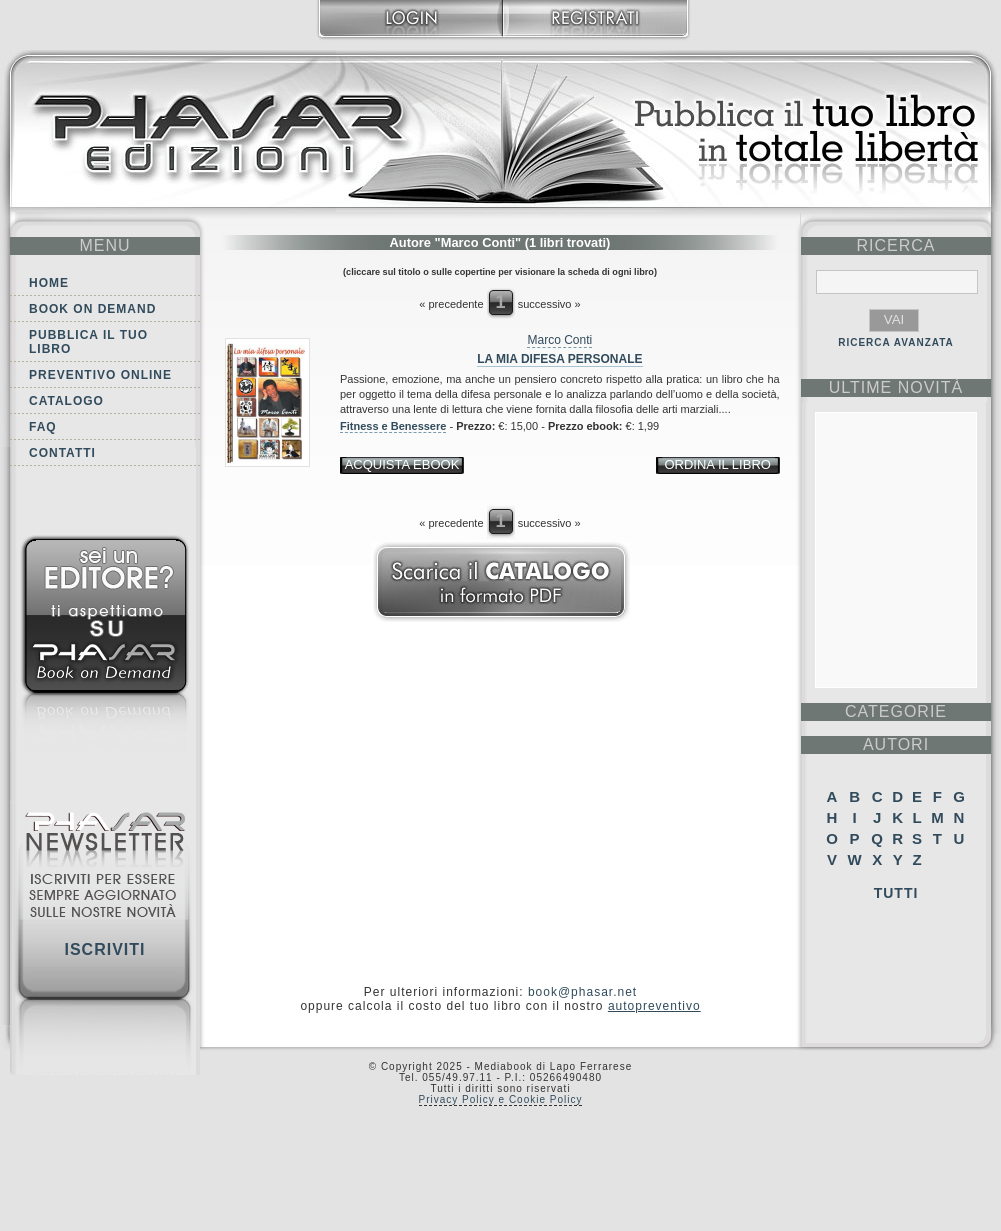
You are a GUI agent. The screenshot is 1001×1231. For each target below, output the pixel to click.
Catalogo (66, 401)
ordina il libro (717, 464)
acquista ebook (402, 464)
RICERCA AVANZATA (896, 342)
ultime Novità (896, 387)
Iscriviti (104, 949)
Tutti (896, 893)
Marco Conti (559, 340)
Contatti (62, 453)
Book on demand (92, 309)
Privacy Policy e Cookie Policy (501, 1099)
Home (49, 283)
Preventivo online (100, 375)
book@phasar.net (582, 992)
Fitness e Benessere (393, 426)
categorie (896, 711)
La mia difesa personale (559, 359)
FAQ (43, 427)
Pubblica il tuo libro (88, 342)
